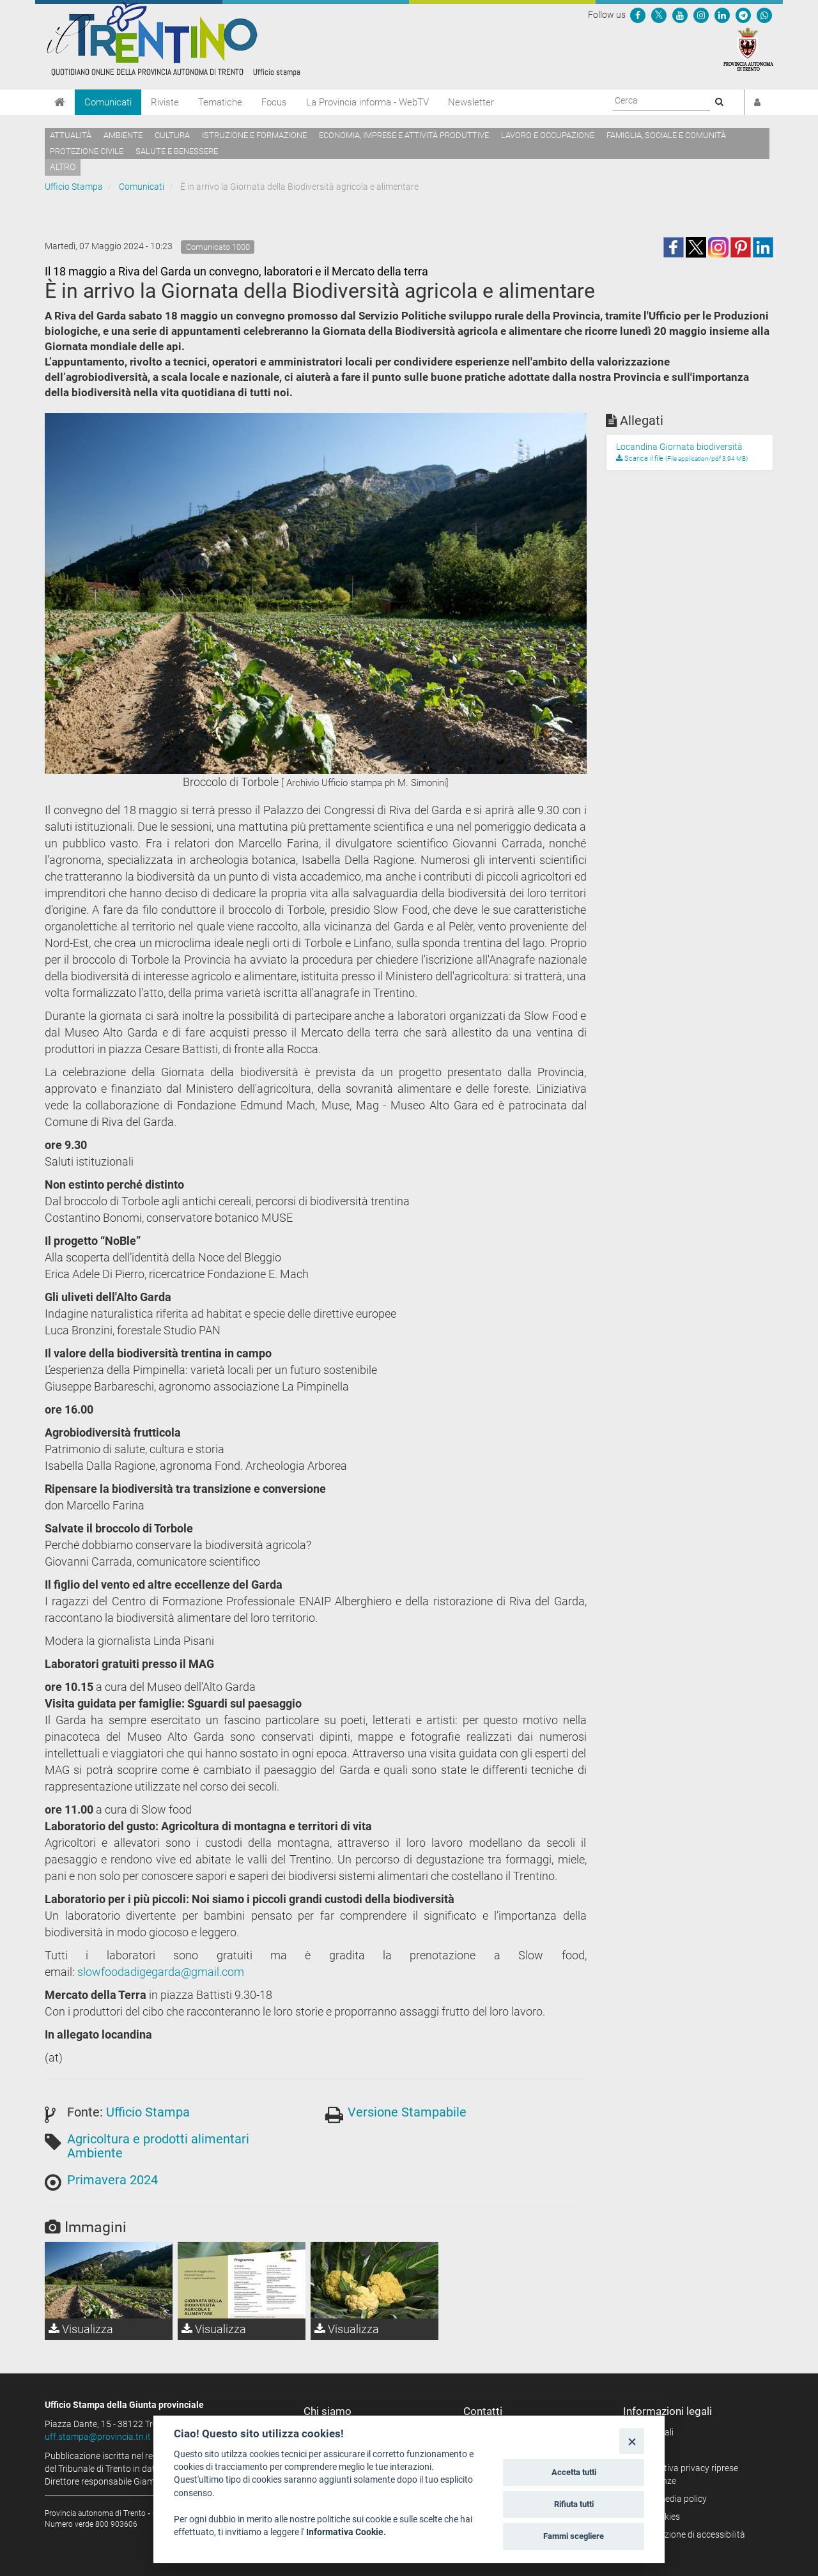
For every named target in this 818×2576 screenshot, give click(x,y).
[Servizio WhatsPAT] (764, 15)
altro (62, 167)
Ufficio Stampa (74, 186)
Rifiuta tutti (574, 2504)
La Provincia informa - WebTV (367, 102)
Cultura (172, 135)
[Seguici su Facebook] (638, 15)
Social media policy (669, 2499)
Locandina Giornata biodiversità (679, 447)
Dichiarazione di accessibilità (688, 2534)
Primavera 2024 (112, 2179)
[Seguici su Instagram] (701, 15)
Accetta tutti (574, 2472)
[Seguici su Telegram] (743, 15)
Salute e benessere (176, 151)
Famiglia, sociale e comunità (666, 135)
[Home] (60, 102)
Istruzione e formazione (254, 135)
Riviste (165, 102)
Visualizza (81, 2329)
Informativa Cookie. (346, 2532)
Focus (274, 102)
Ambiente (123, 135)
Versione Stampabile (407, 2112)
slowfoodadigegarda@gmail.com (160, 1971)
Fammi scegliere (573, 2536)
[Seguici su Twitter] (659, 15)
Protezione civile (86, 151)
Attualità (70, 135)
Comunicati (108, 102)
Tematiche (220, 102)
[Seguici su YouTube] (680, 15)
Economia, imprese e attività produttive (404, 135)
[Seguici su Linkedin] (722, 15)
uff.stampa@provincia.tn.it (98, 2437)
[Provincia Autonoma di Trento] (748, 48)
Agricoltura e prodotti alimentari (158, 2139)
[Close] (631, 2440)
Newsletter (471, 102)
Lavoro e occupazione (547, 135)
